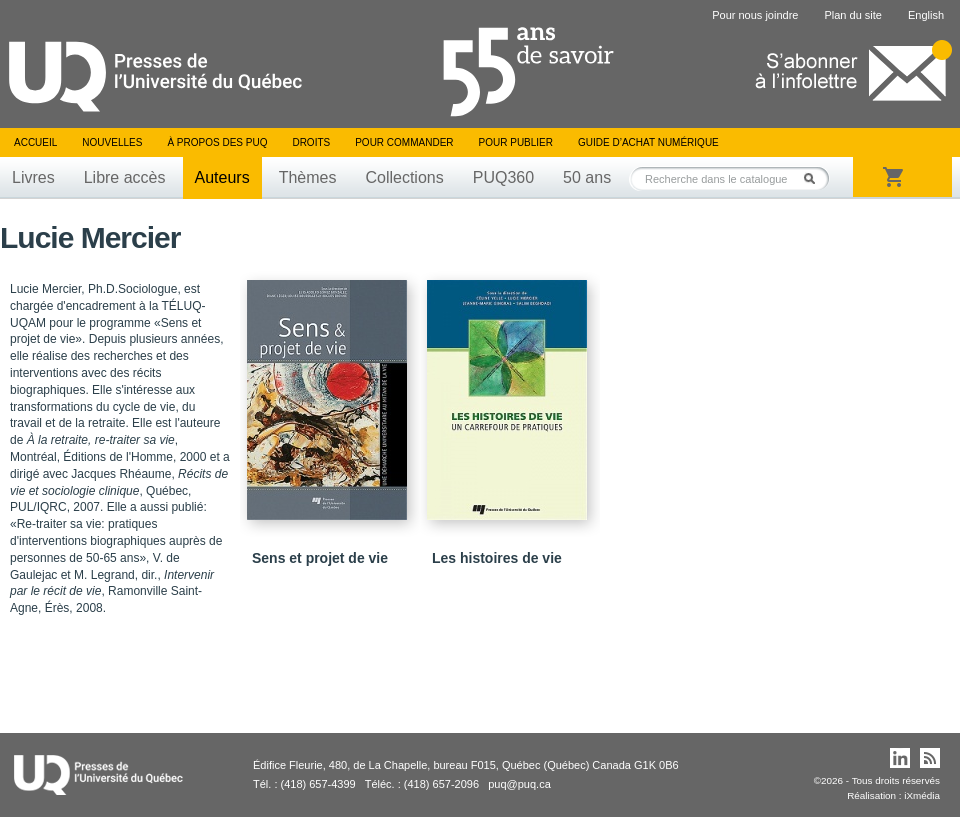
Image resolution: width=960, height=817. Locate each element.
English (926, 15)
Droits (311, 142)
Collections (404, 177)
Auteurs (222, 177)
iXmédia (922, 795)
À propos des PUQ (217, 142)
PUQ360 (503, 177)
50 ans (587, 177)
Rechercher (815, 178)
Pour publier (516, 142)
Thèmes (308, 177)
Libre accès (125, 177)
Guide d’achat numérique (648, 142)
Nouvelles (112, 142)
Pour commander (404, 142)
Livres (33, 177)
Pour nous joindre (755, 15)
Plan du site (852, 15)
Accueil (35, 142)
